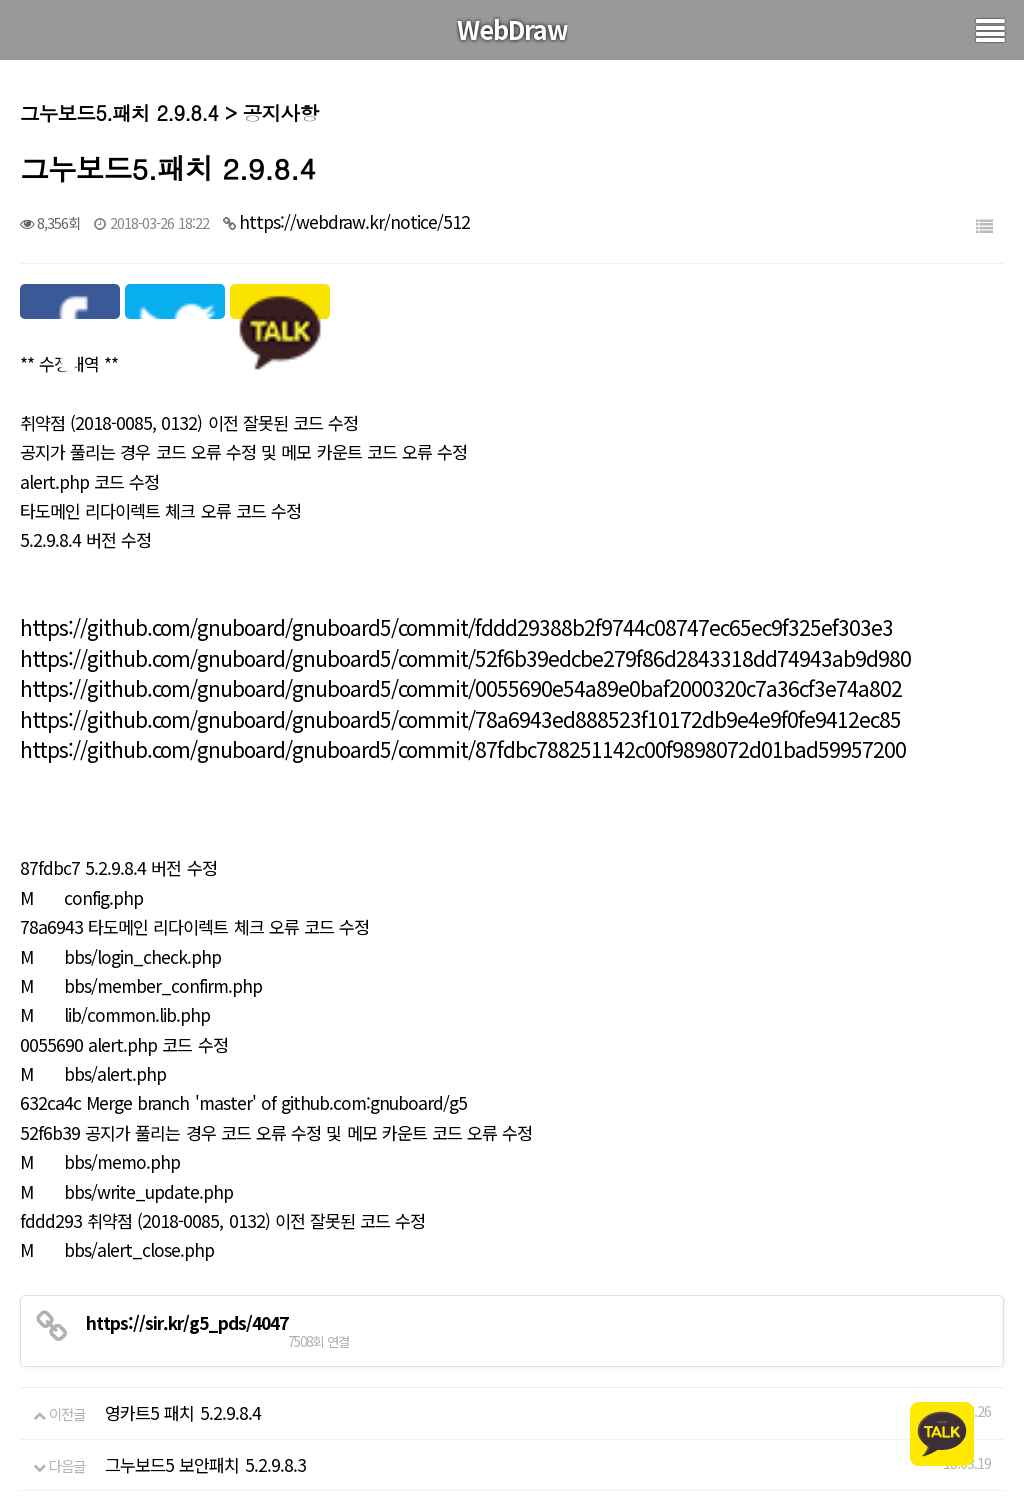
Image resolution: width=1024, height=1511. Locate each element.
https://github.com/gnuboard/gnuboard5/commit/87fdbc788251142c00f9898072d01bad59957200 (463, 749)
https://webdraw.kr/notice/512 (354, 221)
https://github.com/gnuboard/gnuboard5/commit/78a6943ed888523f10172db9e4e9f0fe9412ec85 (460, 719)
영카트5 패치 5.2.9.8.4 (182, 1412)
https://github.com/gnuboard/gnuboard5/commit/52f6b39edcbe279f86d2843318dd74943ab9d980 (465, 658)
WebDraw (512, 29)
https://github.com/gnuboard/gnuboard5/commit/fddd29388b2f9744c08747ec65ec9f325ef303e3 (456, 627)
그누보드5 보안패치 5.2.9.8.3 (205, 1464)
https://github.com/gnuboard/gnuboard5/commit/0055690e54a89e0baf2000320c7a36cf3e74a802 (461, 688)
